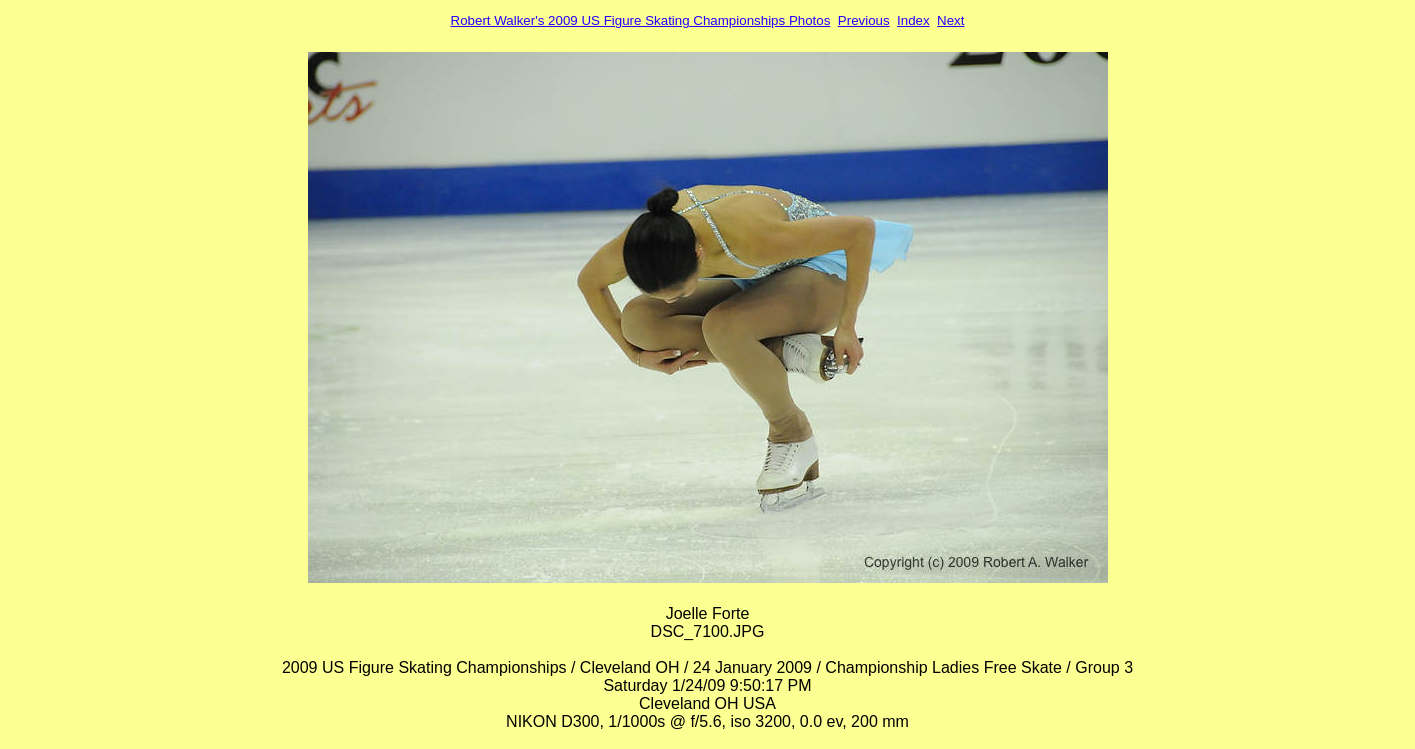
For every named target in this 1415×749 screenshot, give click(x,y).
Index (913, 20)
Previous (864, 20)
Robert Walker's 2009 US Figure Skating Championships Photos (641, 20)
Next (950, 20)
